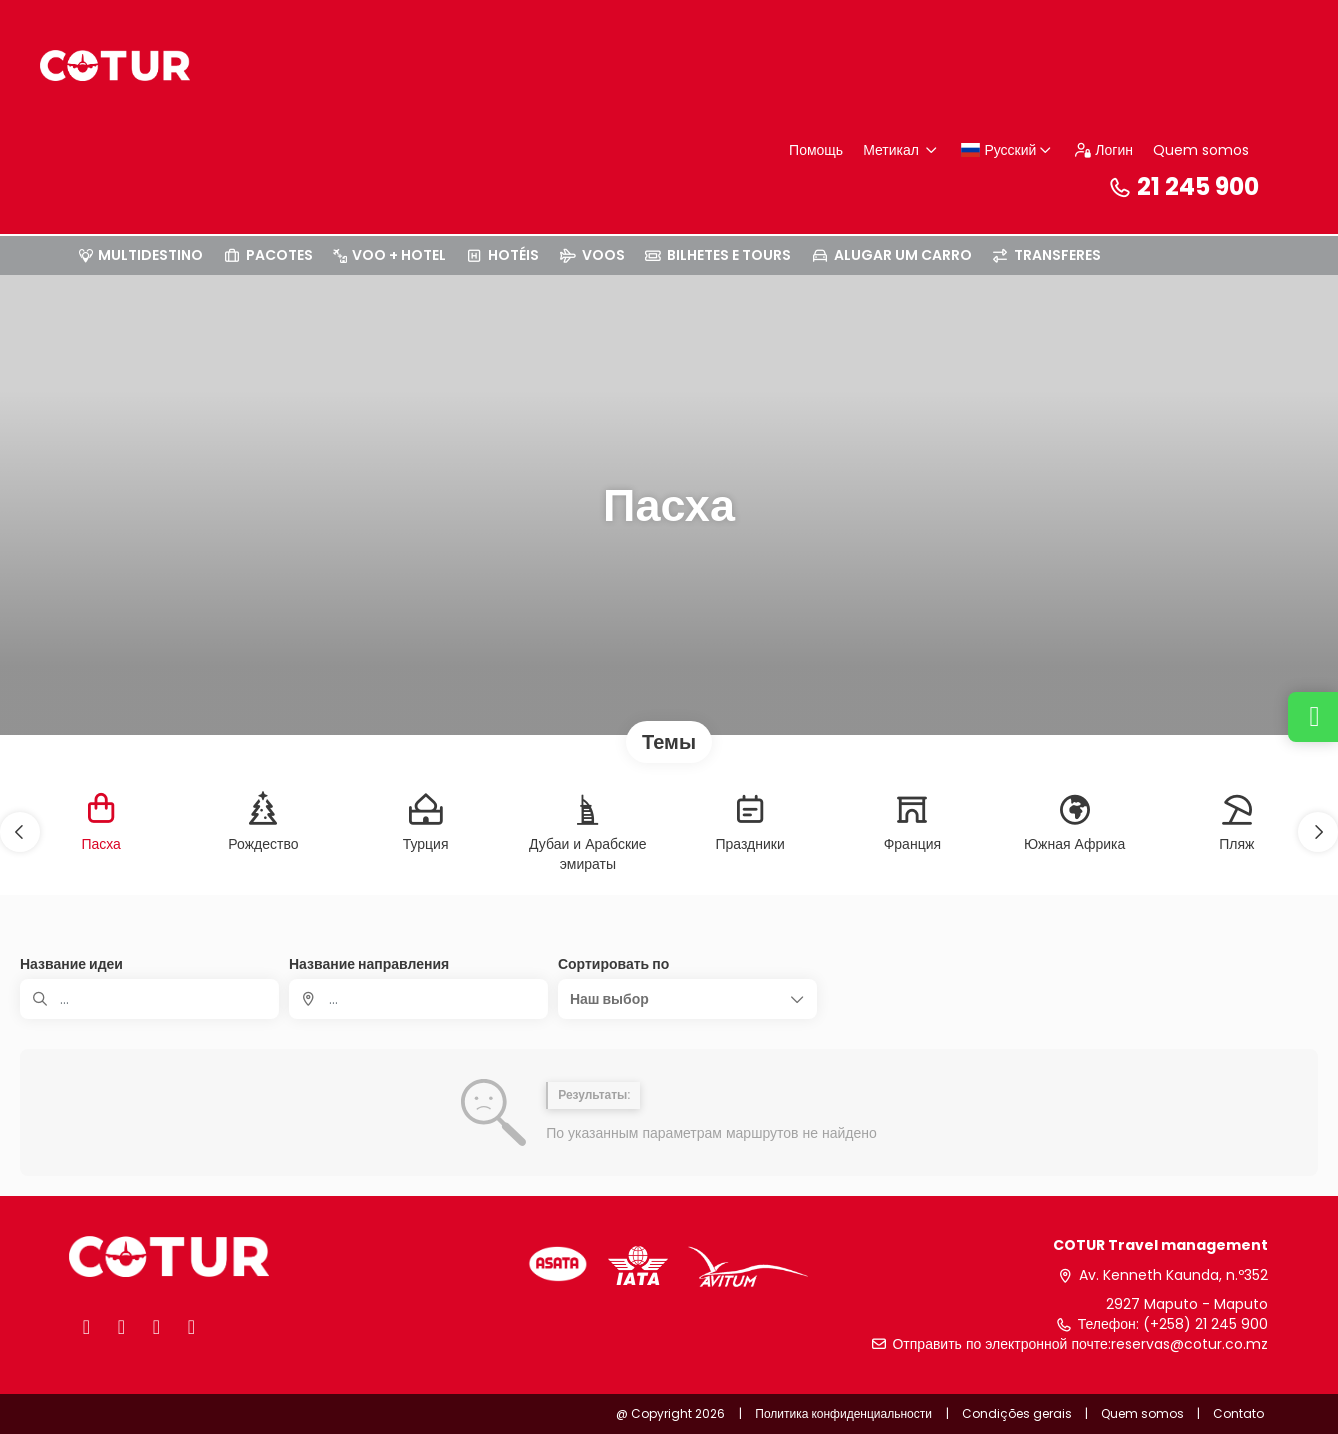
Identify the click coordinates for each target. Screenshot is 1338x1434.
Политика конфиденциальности (843, 1413)
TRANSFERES (1047, 255)
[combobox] (418, 999)
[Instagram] (156, 1327)
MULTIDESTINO (141, 255)
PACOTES (268, 255)
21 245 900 (1183, 186)
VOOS (592, 255)
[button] (20, 832)
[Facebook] (86, 1327)
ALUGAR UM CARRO (891, 255)
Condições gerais (1017, 1413)
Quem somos (1201, 150)
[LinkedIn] (191, 1327)
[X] (121, 1327)
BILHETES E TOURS (718, 255)
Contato (1238, 1413)
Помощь (816, 150)
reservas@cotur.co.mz (1189, 1344)
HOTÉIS (503, 255)
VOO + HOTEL (389, 255)
